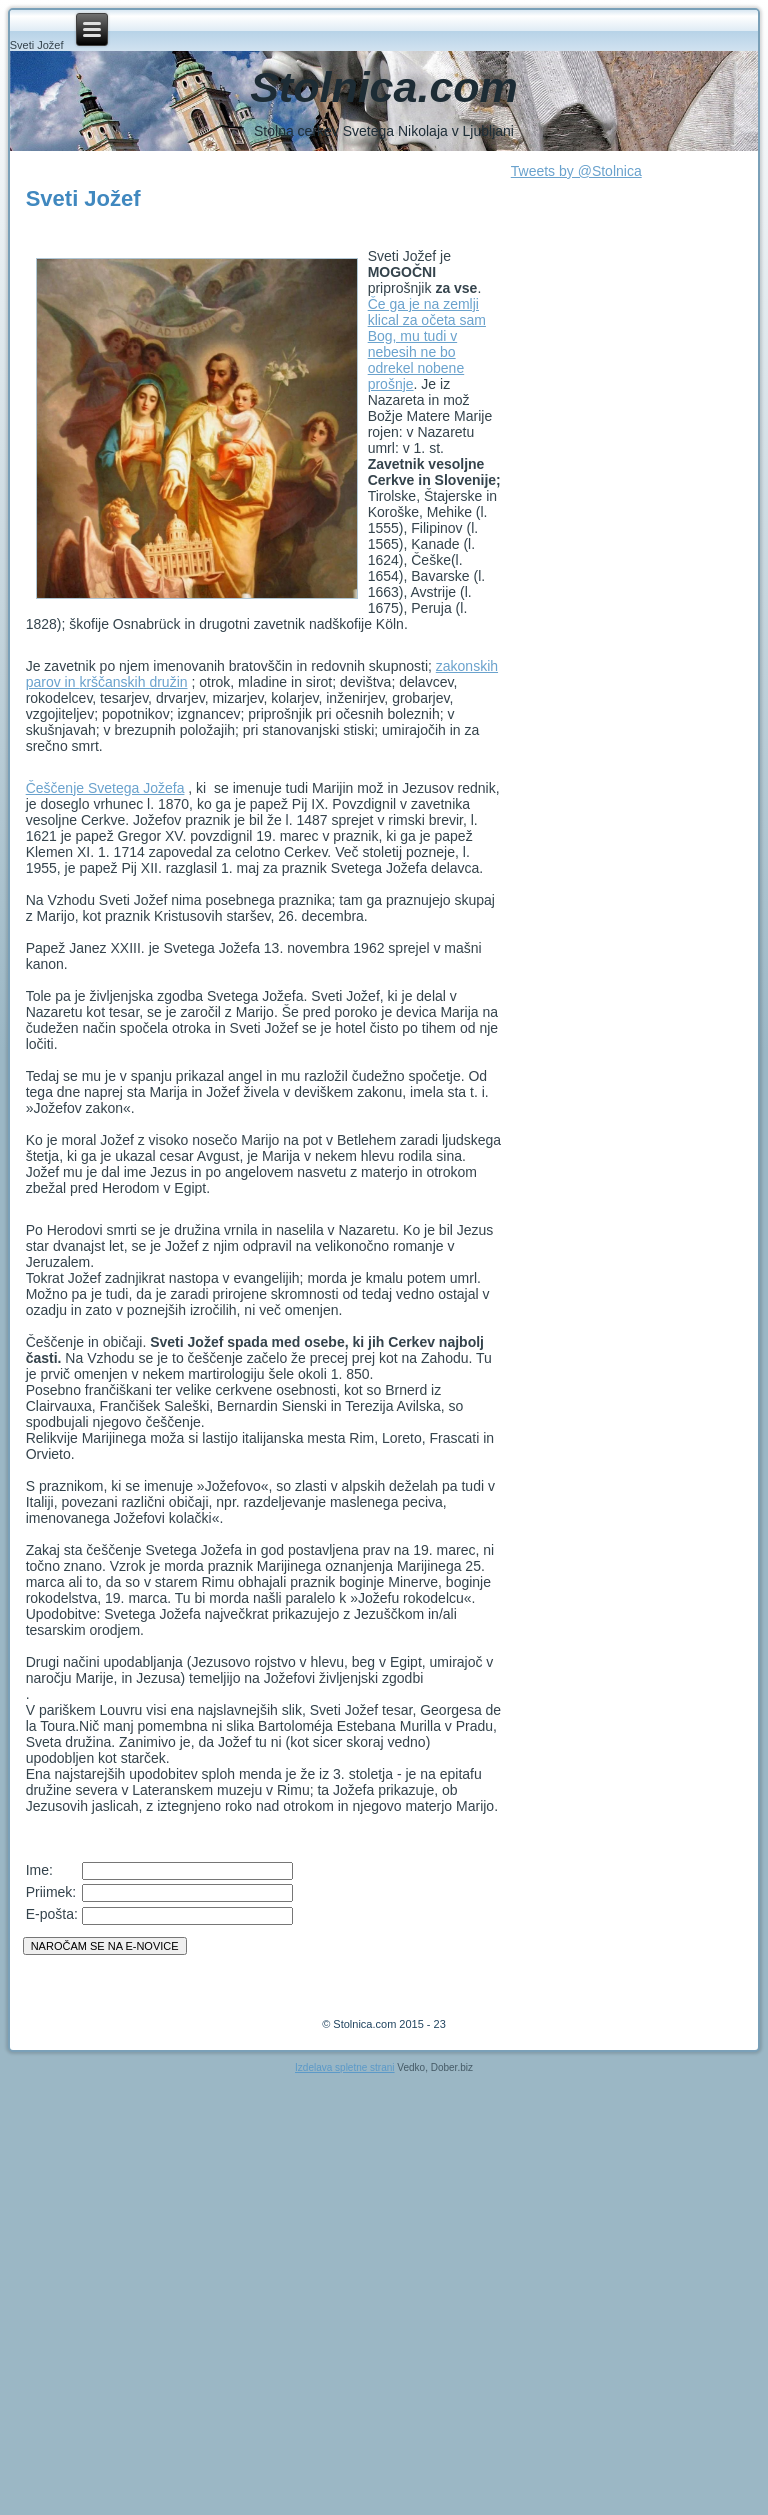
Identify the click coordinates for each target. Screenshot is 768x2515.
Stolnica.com (384, 87)
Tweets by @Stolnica (576, 171)
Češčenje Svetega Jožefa (105, 788)
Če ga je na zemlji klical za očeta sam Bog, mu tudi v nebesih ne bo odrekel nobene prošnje (427, 344)
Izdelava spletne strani (345, 2067)
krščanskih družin (133, 682)
